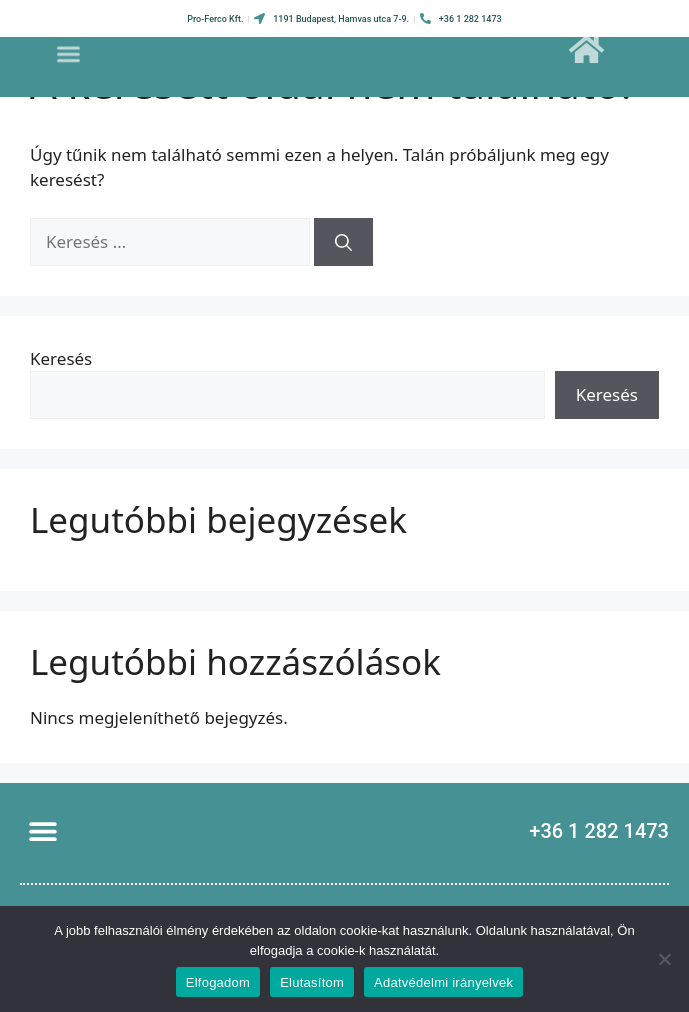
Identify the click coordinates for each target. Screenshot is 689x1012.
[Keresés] (343, 242)
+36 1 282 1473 (599, 831)
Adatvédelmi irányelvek (443, 982)
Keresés (61, 358)
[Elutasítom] (664, 959)
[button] (69, 49)
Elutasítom (312, 982)
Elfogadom (218, 982)
